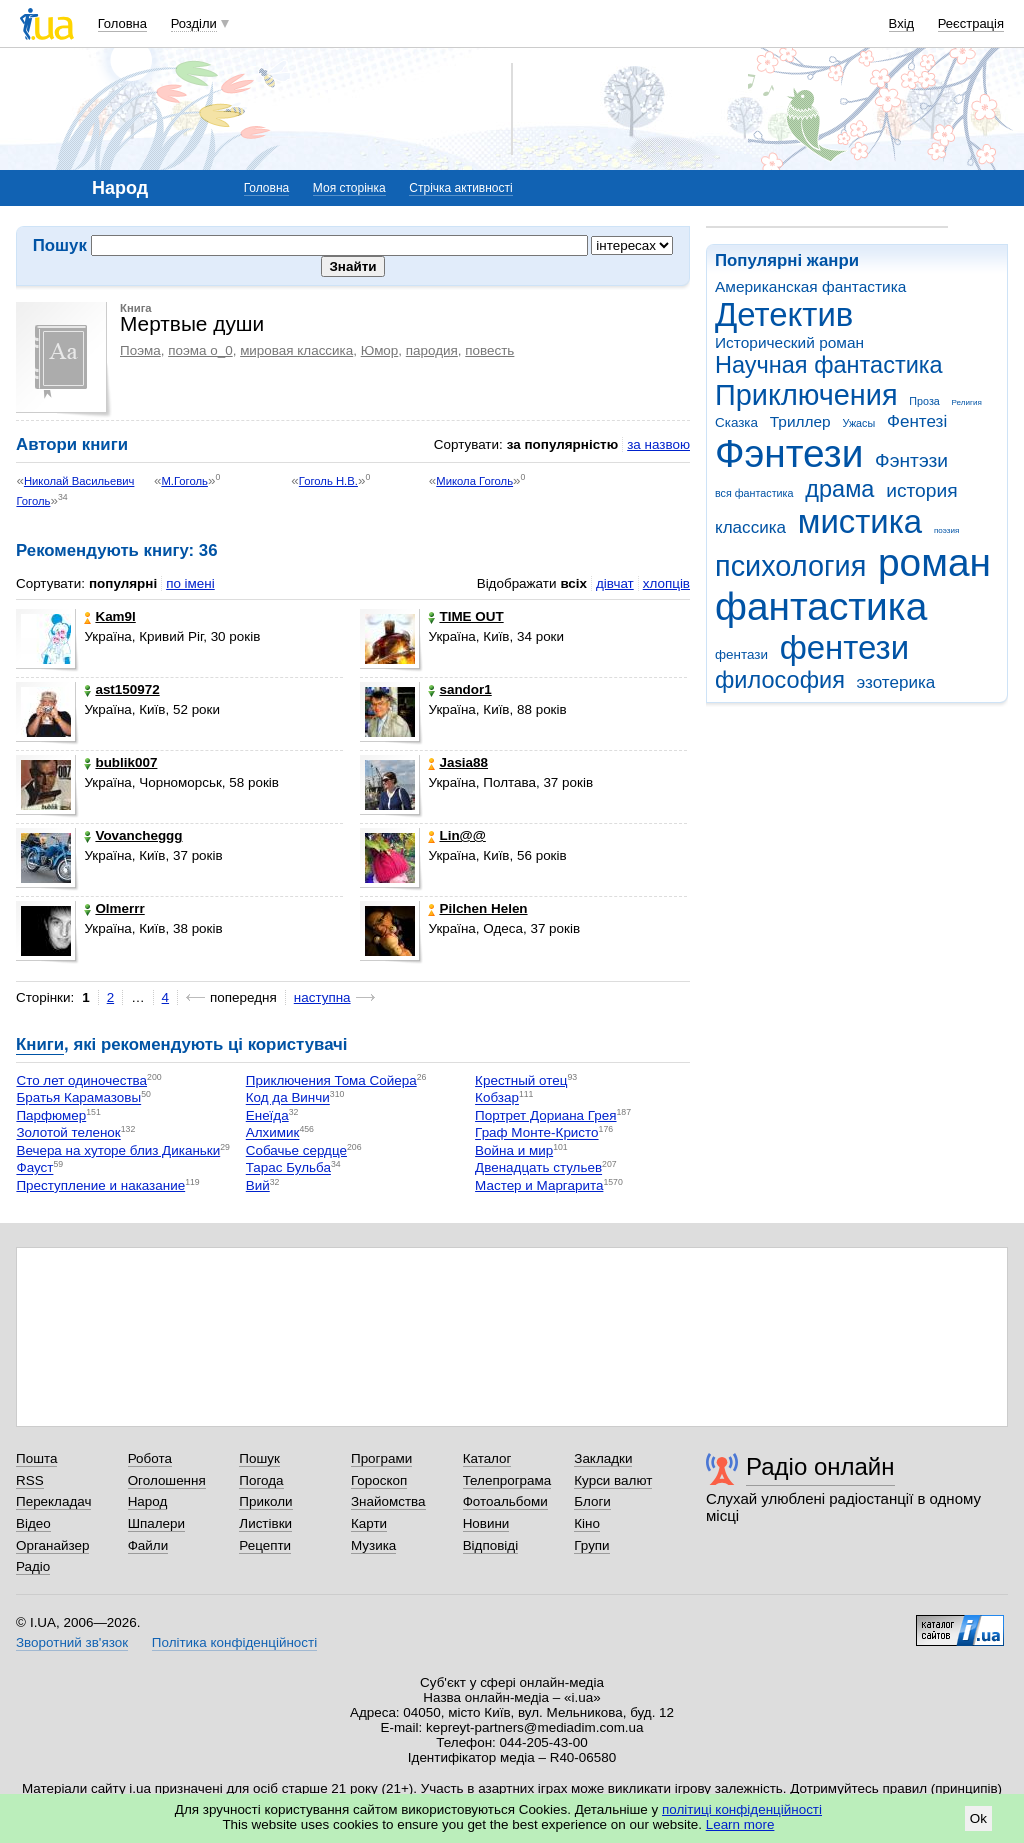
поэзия (946, 530)
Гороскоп (379, 1480)
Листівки (265, 1523)
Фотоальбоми (505, 1501)
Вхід (902, 23)
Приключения (806, 395)
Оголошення (167, 1480)
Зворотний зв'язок (72, 1642)
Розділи (194, 23)
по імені (190, 583)
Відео (33, 1523)
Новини (486, 1523)
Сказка (736, 422)
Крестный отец (521, 1080)
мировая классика (296, 350)
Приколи (265, 1501)
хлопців (666, 583)
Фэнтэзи (911, 460)
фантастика (821, 606)
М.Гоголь (184, 481)
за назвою (658, 444)
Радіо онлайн (820, 1466)
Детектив (784, 314)
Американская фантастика (810, 286)
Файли (148, 1545)
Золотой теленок (68, 1133)
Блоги (592, 1501)
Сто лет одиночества (81, 1080)
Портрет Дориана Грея (545, 1115)
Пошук (259, 1458)
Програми (381, 1458)
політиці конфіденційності (742, 1809)
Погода (261, 1480)
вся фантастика (754, 493)
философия (780, 680)
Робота (150, 1458)
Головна (122, 23)
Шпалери (156, 1523)
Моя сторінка (349, 188)
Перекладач (53, 1501)
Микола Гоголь (474, 481)
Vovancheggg (133, 835)
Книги (40, 1044)
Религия (967, 402)
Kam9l (109, 616)
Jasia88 (458, 762)
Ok (978, 1818)
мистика (860, 521)
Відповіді (491, 1545)
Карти (369, 1523)
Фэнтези (789, 453)
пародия (432, 350)
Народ (148, 1501)
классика (750, 527)
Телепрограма (507, 1480)
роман (934, 562)
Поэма (140, 350)
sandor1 (459, 689)
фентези (844, 647)
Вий (258, 1185)
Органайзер (52, 1545)
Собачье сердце (296, 1150)
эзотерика (896, 682)
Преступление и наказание (100, 1185)
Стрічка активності (460, 188)
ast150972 (121, 689)
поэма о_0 (200, 350)
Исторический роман (789, 342)
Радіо (33, 1566)
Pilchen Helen (477, 908)
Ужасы (858, 423)
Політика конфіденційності (234, 1642)
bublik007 (120, 762)
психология (790, 566)
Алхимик (273, 1133)
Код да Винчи (288, 1098)
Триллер (800, 421)
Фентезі (917, 421)
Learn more (740, 1824)
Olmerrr (114, 908)
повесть (489, 350)
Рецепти (265, 1545)
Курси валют (613, 1480)
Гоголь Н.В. (328, 481)
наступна (322, 997)
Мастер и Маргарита (539, 1185)
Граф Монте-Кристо (536, 1133)
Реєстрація (971, 23)
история (921, 490)
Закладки (603, 1458)
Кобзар (497, 1098)
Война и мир (514, 1150)
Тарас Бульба (288, 1168)
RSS (30, 1480)
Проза (924, 401)
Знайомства (388, 1501)
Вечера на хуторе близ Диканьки (118, 1150)
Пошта (36, 1458)
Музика (373, 1545)
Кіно (587, 1523)
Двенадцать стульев (538, 1168)
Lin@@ (456, 835)
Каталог (487, 1458)
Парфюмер (51, 1115)
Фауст (34, 1168)
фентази (741, 654)
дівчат (615, 583)
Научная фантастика (829, 365)
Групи (591, 1545)
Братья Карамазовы (78, 1098)
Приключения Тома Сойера (331, 1080)
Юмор (380, 350)
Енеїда (267, 1115)
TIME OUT (465, 616)
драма (839, 489)
